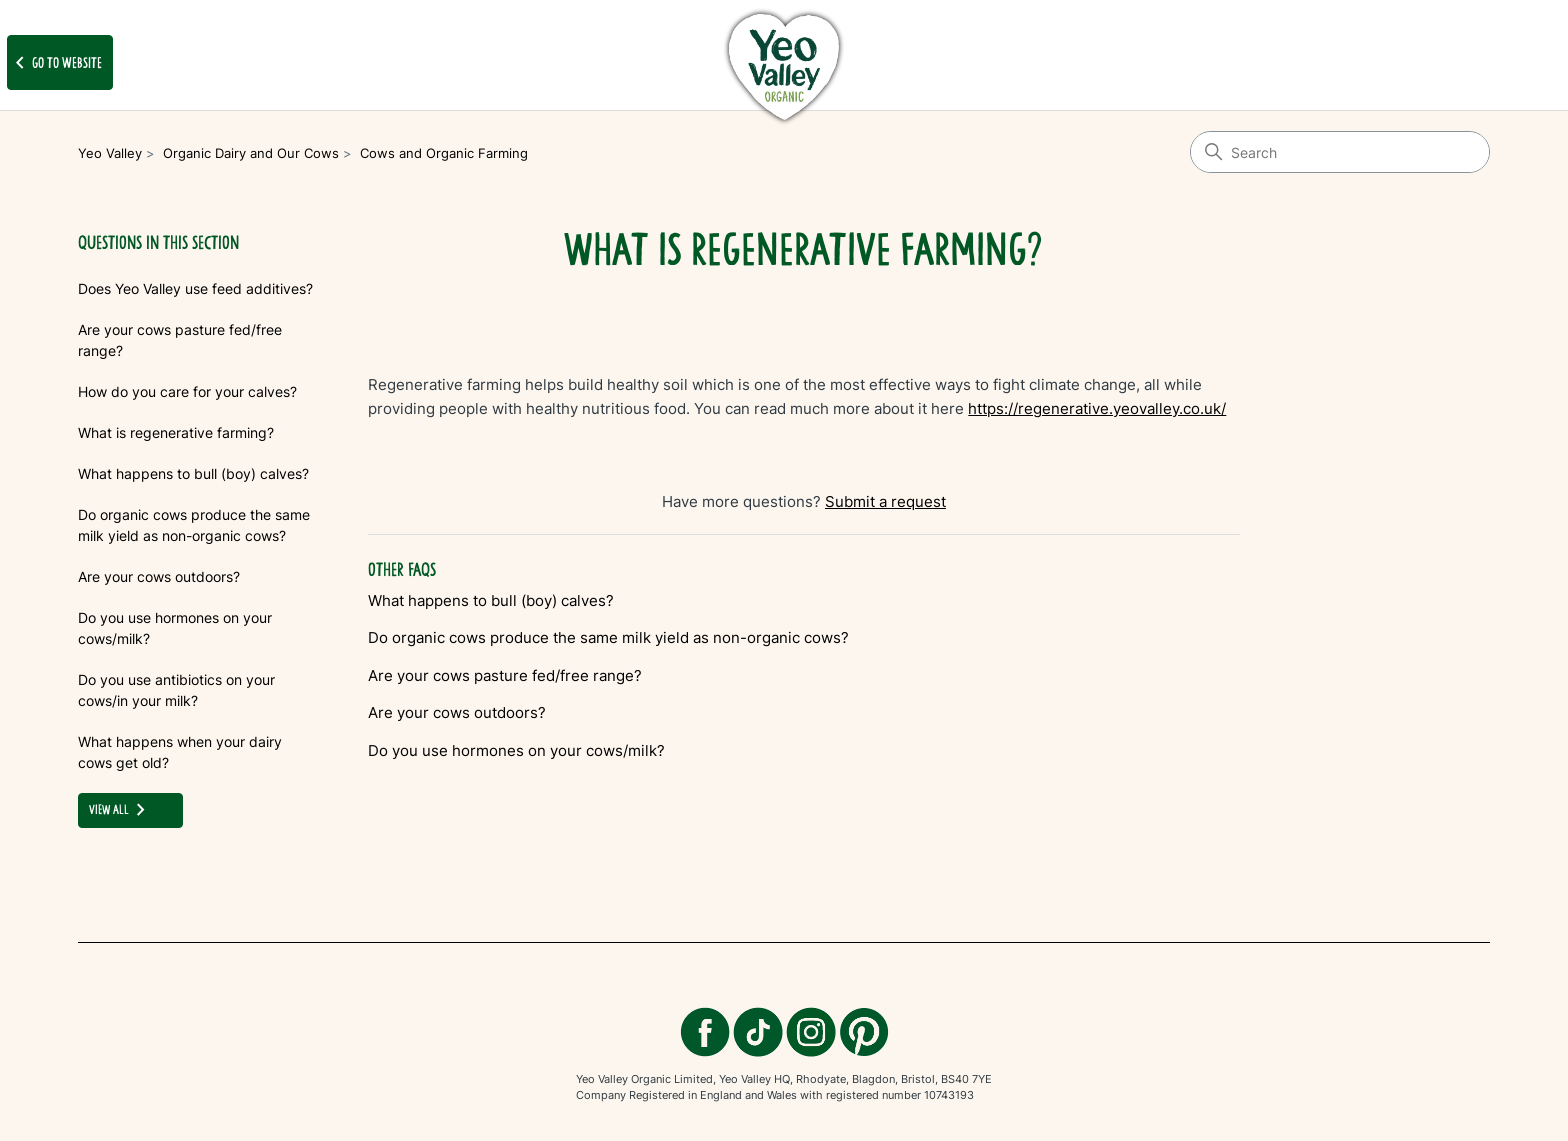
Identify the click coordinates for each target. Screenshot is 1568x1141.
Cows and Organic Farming (444, 153)
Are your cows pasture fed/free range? (180, 340)
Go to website (55, 63)
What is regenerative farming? (176, 432)
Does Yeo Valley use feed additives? (195, 288)
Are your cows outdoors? (159, 576)
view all (121, 810)
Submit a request (885, 501)
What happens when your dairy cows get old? (180, 752)
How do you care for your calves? (187, 391)
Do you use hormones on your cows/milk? (175, 628)
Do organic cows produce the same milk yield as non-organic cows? (194, 525)
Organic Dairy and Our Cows (251, 153)
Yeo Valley (110, 153)
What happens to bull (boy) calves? (193, 473)
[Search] (1340, 152)
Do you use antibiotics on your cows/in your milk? (176, 690)
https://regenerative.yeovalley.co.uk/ (1097, 408)
